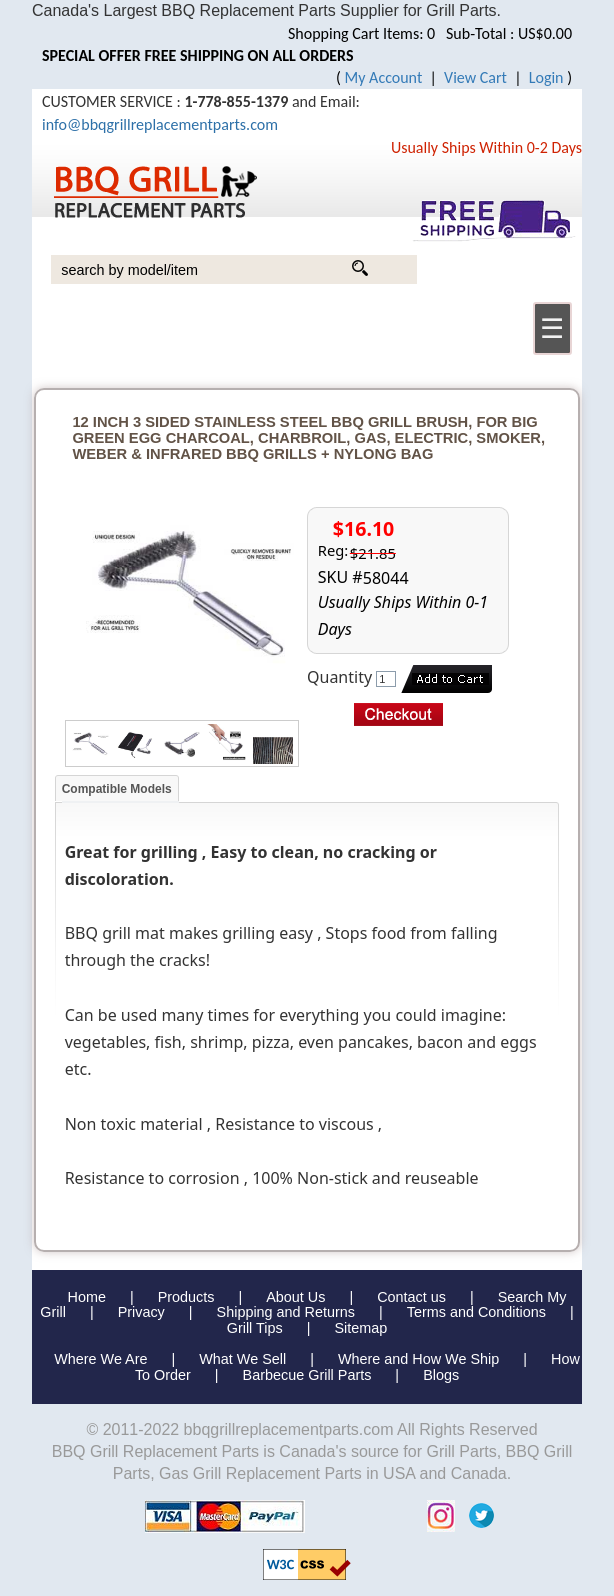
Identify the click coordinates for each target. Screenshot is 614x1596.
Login (546, 77)
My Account (384, 77)
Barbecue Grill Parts (307, 1375)
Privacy (141, 1312)
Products (186, 1297)
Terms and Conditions (476, 1312)
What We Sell (244, 1359)
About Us (295, 1297)
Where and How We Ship (418, 1359)
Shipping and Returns (286, 1312)
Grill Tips (255, 1328)
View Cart (475, 77)
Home (87, 1297)
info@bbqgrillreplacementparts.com (160, 124)
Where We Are (100, 1359)
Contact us (411, 1297)
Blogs (441, 1375)
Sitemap (360, 1328)
